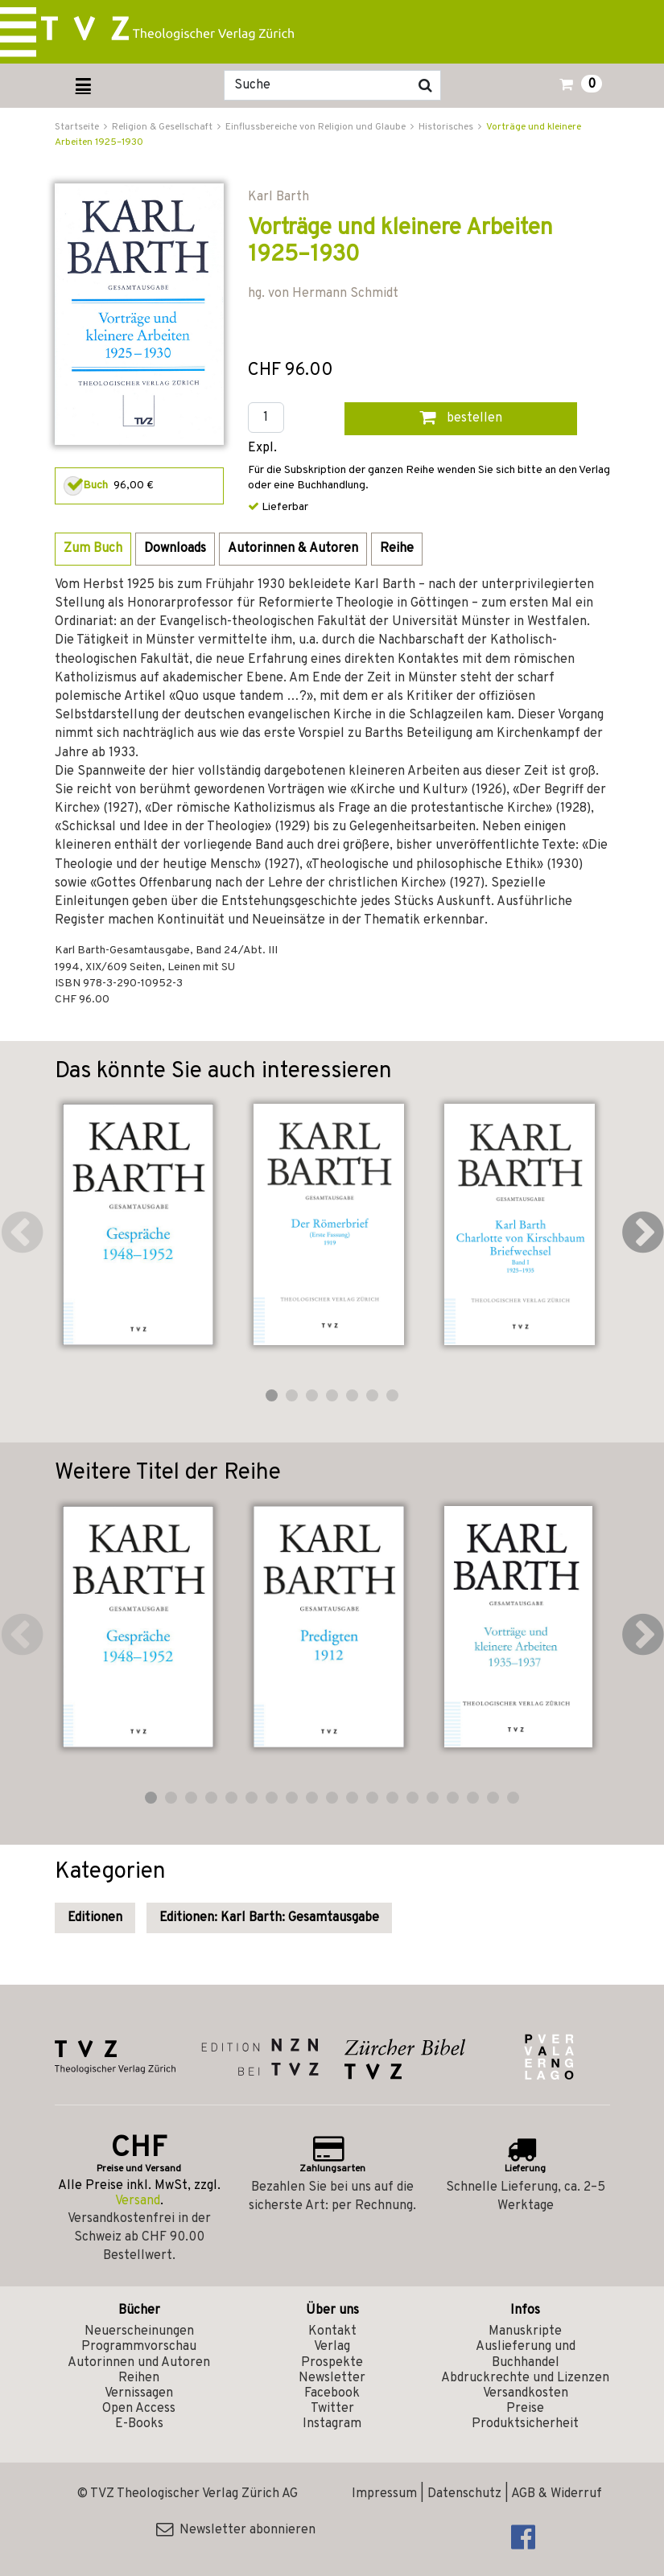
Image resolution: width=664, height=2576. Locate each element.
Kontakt (332, 2331)
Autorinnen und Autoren (139, 2363)
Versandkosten (525, 2393)
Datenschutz (464, 2494)
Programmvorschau (138, 2347)
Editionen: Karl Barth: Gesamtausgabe (269, 1918)
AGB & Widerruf (556, 2494)
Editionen (95, 1918)
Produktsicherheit (525, 2424)
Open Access (138, 2409)
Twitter (332, 2409)
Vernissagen (139, 2393)
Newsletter (332, 2378)
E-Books (139, 2424)
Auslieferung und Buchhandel (525, 2354)
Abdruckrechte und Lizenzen (525, 2378)
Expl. (262, 448)
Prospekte (332, 2363)
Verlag (332, 2347)
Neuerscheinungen (139, 2331)
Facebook (332, 2393)
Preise (525, 2409)
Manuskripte (525, 2331)
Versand (137, 2201)
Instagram (332, 2424)
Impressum (384, 2494)
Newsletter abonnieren (236, 2530)
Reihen (138, 2378)
